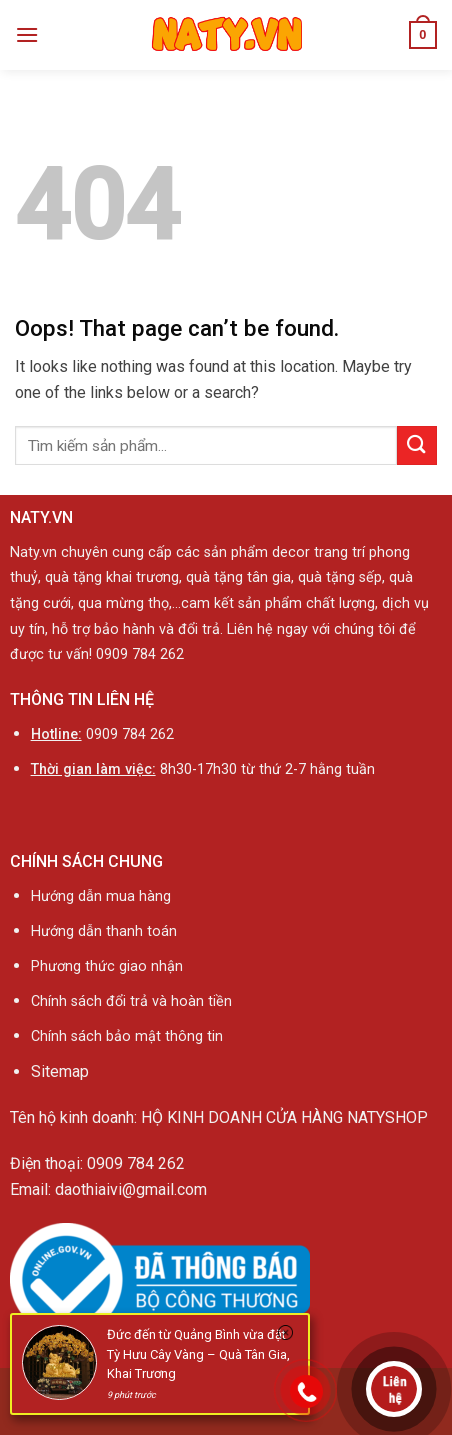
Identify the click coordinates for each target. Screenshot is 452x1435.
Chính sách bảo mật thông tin (127, 1036)
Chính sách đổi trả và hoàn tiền (133, 1001)
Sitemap (60, 1071)
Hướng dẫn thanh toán (104, 931)
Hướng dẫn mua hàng (101, 896)
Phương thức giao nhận (107, 966)
